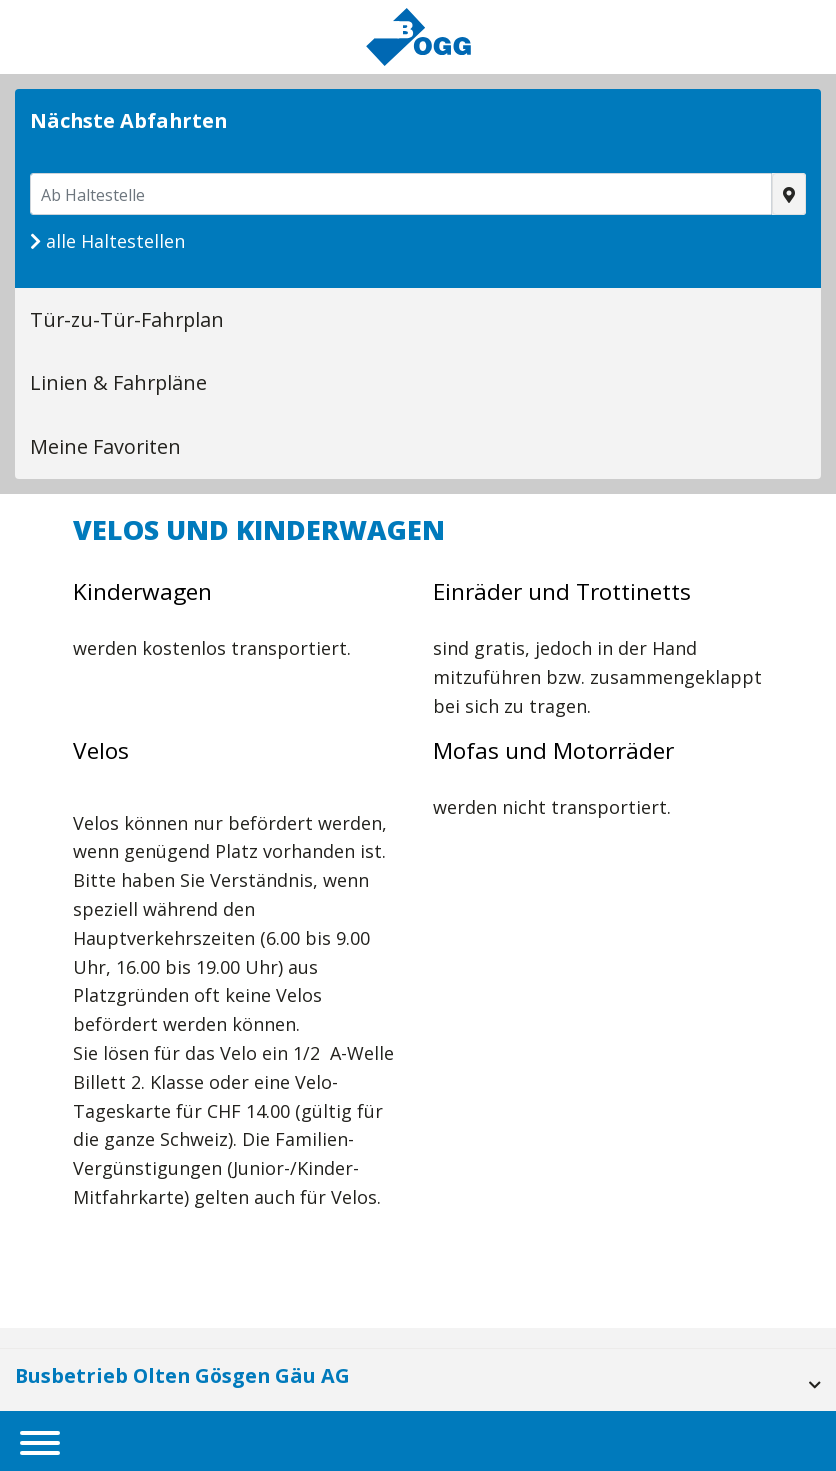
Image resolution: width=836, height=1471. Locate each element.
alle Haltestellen (107, 241)
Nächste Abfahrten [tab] (128, 120)
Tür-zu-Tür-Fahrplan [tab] (127, 319)
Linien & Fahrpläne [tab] (118, 382)
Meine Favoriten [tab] (105, 446)
